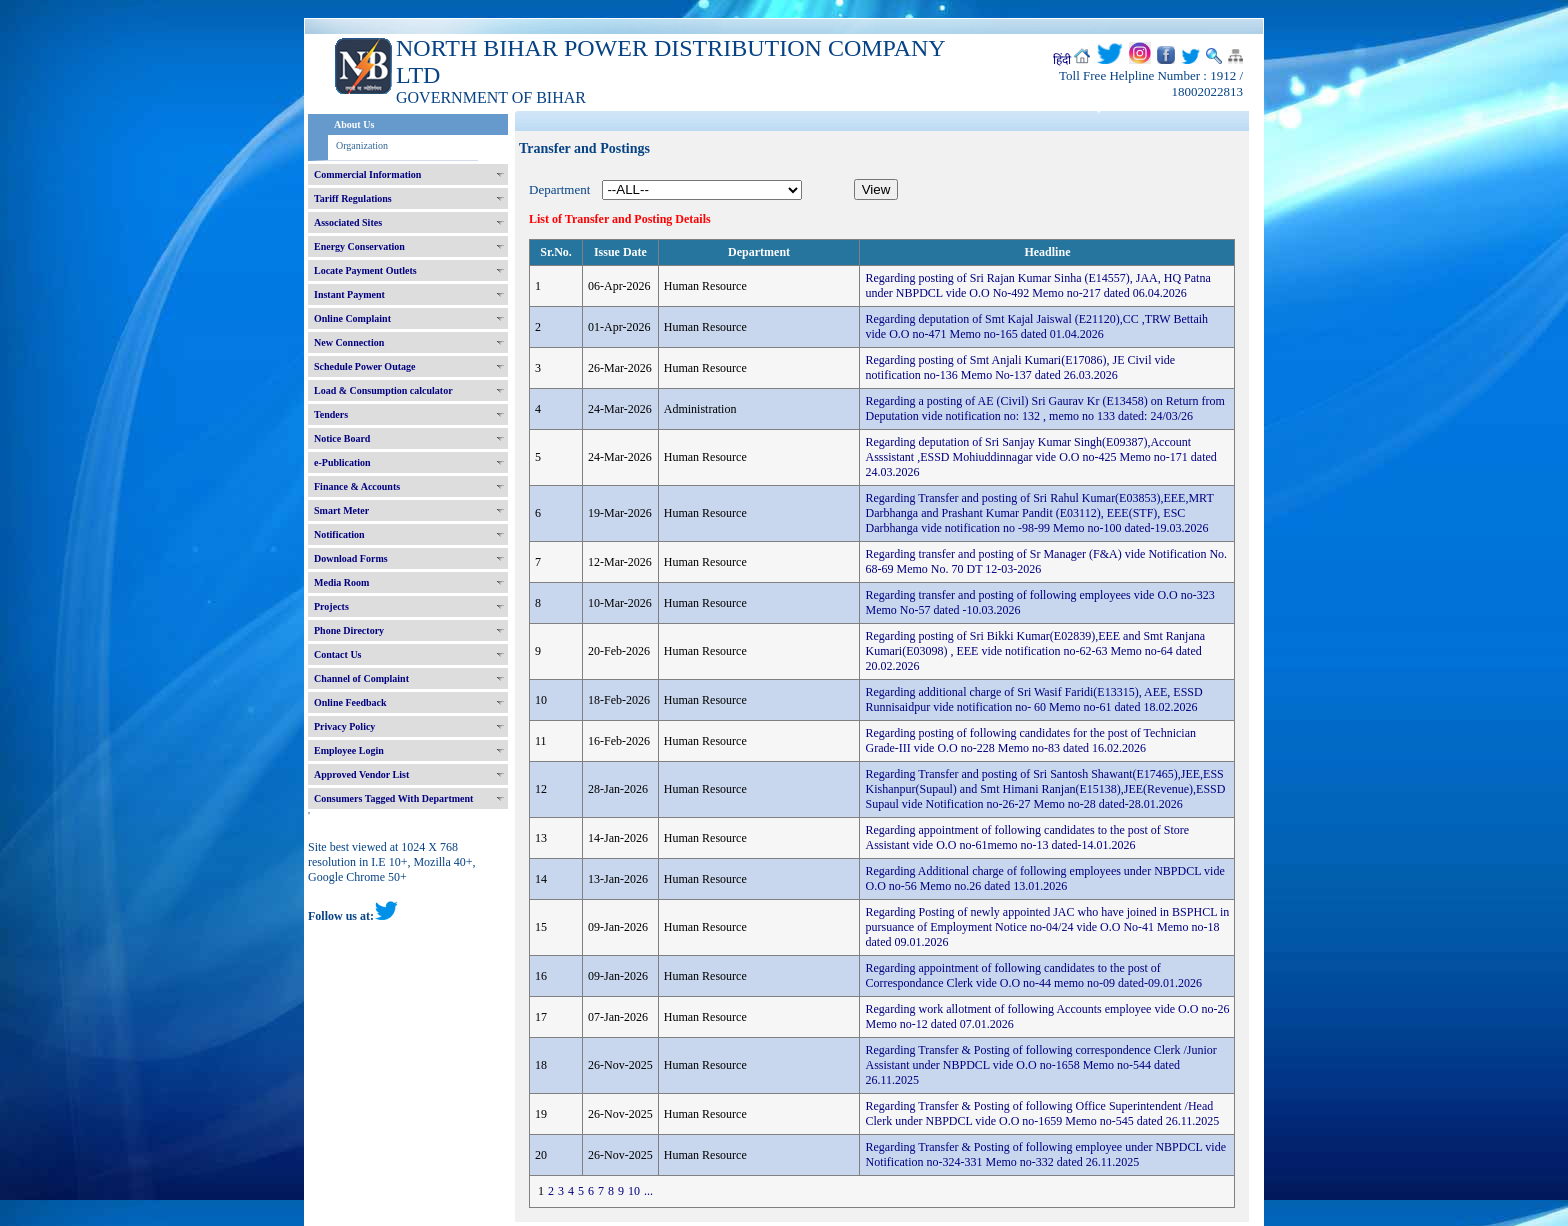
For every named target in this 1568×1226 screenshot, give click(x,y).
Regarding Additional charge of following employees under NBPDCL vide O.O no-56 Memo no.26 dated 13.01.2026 (1044, 878)
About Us (354, 124)
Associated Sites (348, 222)
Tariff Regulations (353, 198)
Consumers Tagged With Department (393, 798)
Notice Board (342, 438)
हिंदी (1062, 60)
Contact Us (338, 654)
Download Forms (351, 558)
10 (634, 1191)
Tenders (331, 414)
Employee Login (349, 750)
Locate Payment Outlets (365, 270)
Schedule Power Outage (364, 366)
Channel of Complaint (361, 678)
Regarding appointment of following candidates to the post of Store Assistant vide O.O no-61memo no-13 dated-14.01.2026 (1027, 837)
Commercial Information (367, 174)
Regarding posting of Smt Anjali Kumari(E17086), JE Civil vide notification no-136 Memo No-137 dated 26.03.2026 (1020, 367)
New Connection (349, 342)
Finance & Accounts (357, 486)
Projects (331, 606)
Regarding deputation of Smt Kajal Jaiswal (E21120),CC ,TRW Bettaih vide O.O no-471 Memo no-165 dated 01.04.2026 (1036, 326)
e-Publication (342, 462)
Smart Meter (341, 510)
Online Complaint (352, 318)
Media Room (341, 582)
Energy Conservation (359, 246)
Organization (362, 145)
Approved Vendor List (361, 774)
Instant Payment (349, 294)
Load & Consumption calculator (383, 390)
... (648, 1191)
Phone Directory (349, 630)
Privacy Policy (344, 726)
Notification (339, 534)
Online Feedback (350, 702)
